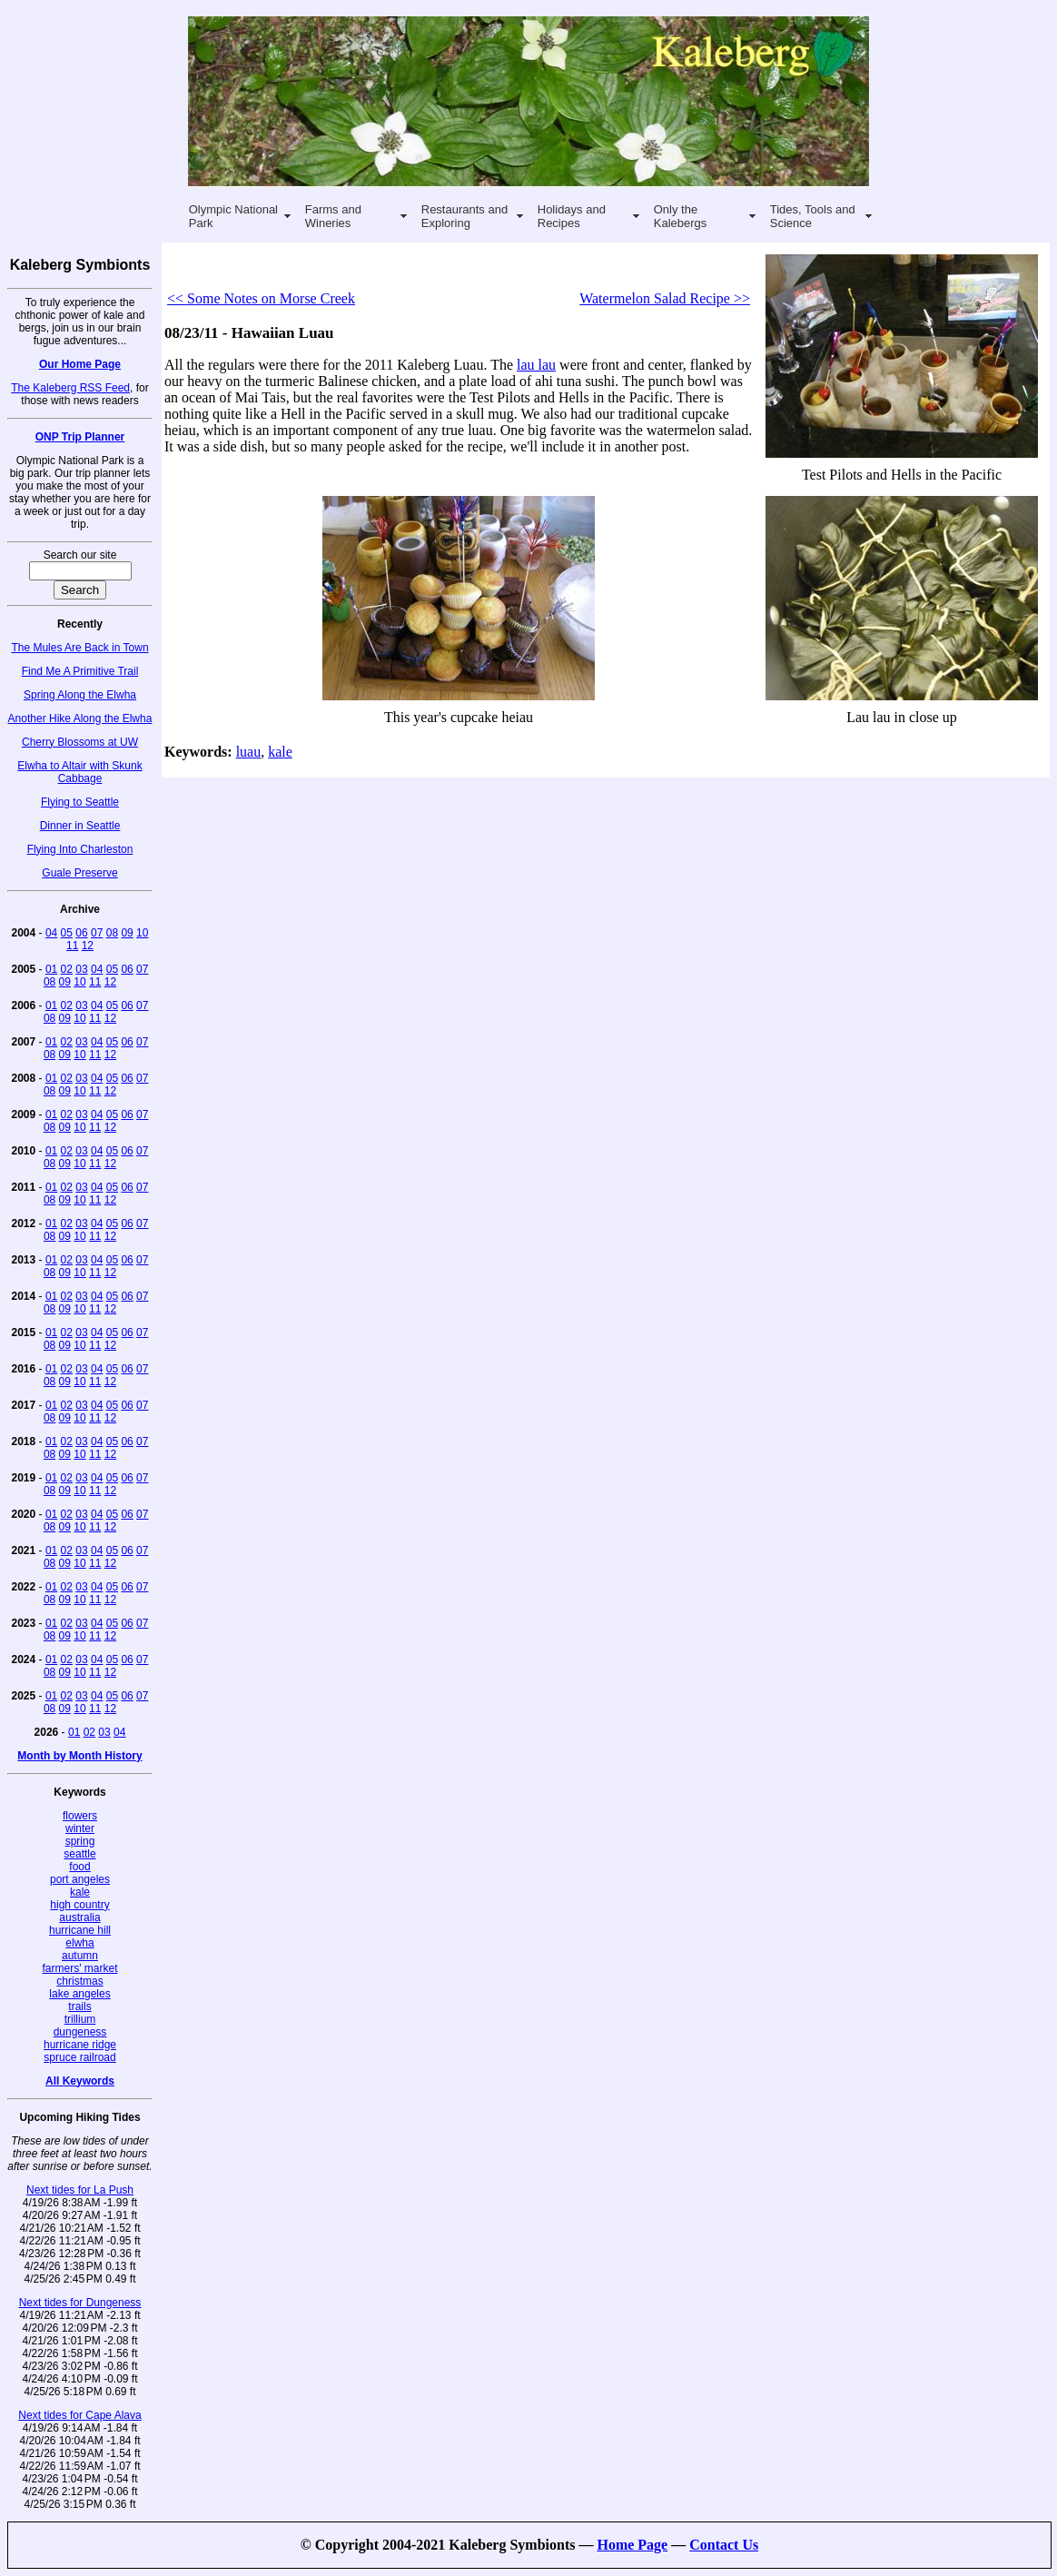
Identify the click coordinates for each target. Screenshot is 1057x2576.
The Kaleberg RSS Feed (70, 387)
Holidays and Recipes (572, 216)
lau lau (536, 364)
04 (51, 932)
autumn (80, 1955)
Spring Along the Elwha (80, 695)
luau (249, 751)
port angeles (80, 1879)
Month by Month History (79, 1755)
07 (97, 932)
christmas (79, 1981)
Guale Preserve (79, 873)
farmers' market (80, 1968)
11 (72, 945)
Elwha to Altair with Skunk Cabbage (79, 772)
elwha (79, 1943)
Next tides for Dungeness (80, 2302)
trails (79, 2006)
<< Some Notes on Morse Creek (261, 298)
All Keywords (79, 2081)
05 (67, 932)
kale (80, 1892)
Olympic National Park (233, 216)
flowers (80, 1815)
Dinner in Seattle (80, 825)
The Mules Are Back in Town (79, 647)
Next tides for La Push (79, 2190)
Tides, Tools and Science (812, 216)
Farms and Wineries (333, 216)
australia (79, 1917)
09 (127, 932)
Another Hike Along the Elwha (80, 718)
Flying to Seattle (80, 802)
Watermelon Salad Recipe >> (664, 298)
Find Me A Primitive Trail (80, 671)
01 (51, 969)
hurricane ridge (80, 2044)
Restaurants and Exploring (464, 216)
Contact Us (723, 2544)
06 (81, 932)
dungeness (80, 2032)
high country (79, 1904)
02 (67, 969)
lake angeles (79, 1993)
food (79, 1866)
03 (81, 969)
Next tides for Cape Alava (79, 2415)
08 (112, 932)
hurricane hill (80, 1930)
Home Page (632, 2544)
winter (79, 1828)
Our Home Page (80, 364)
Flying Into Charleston (80, 849)
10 (142, 932)
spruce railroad (79, 2057)
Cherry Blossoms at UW (80, 742)
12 (88, 945)
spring (80, 1841)
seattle (79, 1854)
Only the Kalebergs (680, 216)
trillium (80, 2019)
